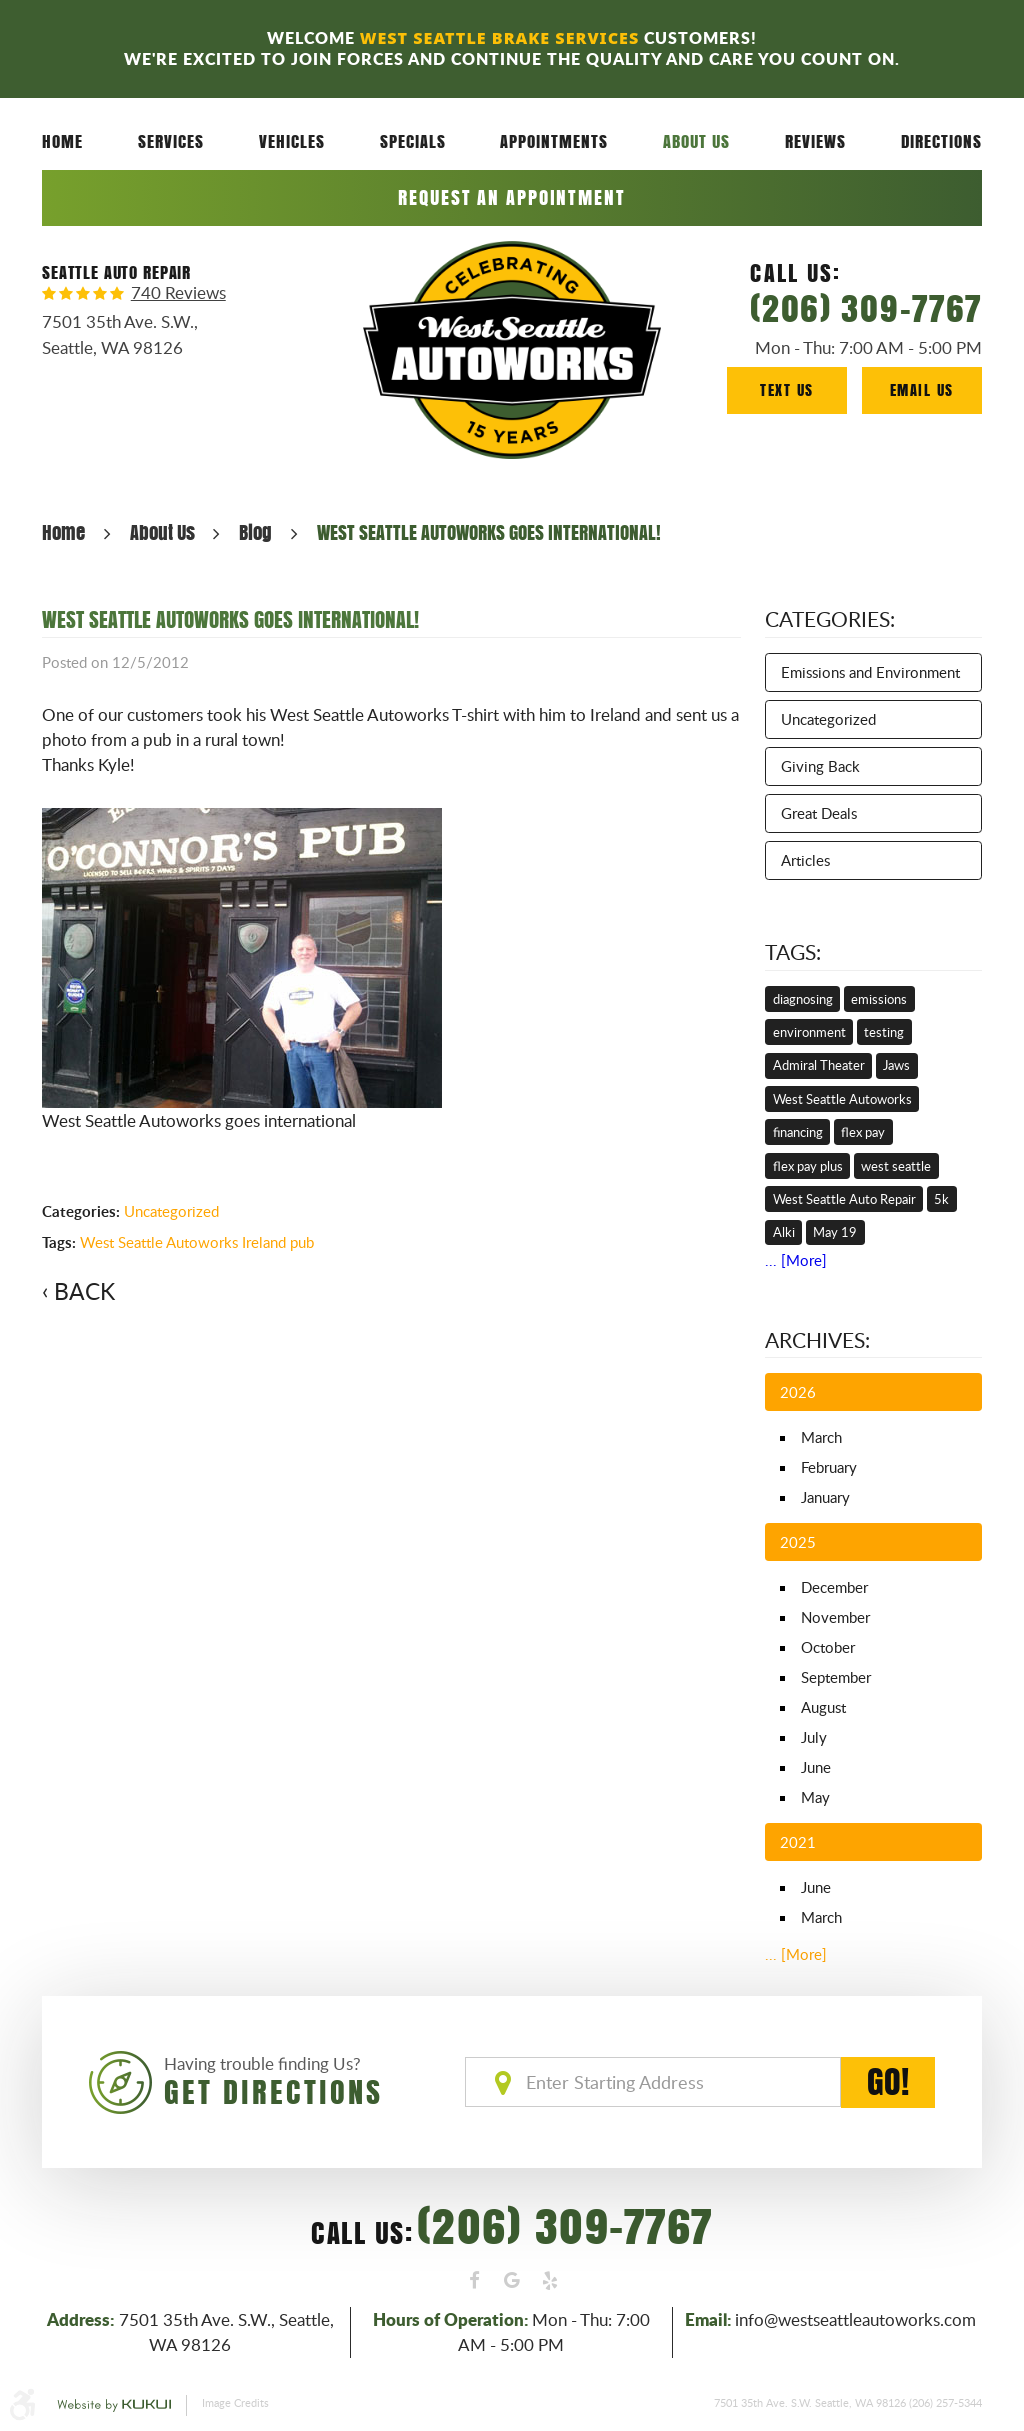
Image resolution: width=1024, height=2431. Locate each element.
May (815, 1797)
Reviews (815, 141)
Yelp (550, 2281)
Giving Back (820, 766)
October (828, 1647)
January (825, 1497)
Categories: (830, 619)
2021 (798, 1842)
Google (512, 2281)
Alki (784, 1232)
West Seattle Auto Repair (844, 1199)
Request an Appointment (511, 197)
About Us (696, 141)
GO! (888, 2082)
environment (809, 1032)
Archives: (817, 1340)
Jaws (896, 1065)
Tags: (793, 952)
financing (798, 1132)
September (836, 1677)
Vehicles (292, 141)
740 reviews (178, 293)
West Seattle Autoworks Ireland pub (197, 1242)
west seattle (896, 1166)
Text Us (787, 389)
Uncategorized (171, 1211)
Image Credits (235, 2402)
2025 (798, 1542)
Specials (413, 141)
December (834, 1587)
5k (941, 1199)
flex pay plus (808, 1166)
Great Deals (819, 813)
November (835, 1617)
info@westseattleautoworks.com (855, 2319)
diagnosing (803, 999)
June (816, 1767)
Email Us (922, 389)
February (829, 1467)
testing (884, 1032)
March (821, 1437)
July (814, 1737)
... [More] (796, 1260)
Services (171, 141)
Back (84, 1291)
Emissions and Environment (870, 672)
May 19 (835, 1232)
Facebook (475, 2281)
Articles (805, 860)
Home (62, 141)
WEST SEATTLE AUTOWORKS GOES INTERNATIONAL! (489, 532)
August (823, 1707)
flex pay (863, 1132)
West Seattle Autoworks (842, 1099)
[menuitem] (62, 141)
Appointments (554, 141)
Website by (114, 2406)
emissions (879, 999)
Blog (255, 532)
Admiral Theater (819, 1065)
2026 (798, 1392)
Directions (941, 141)
